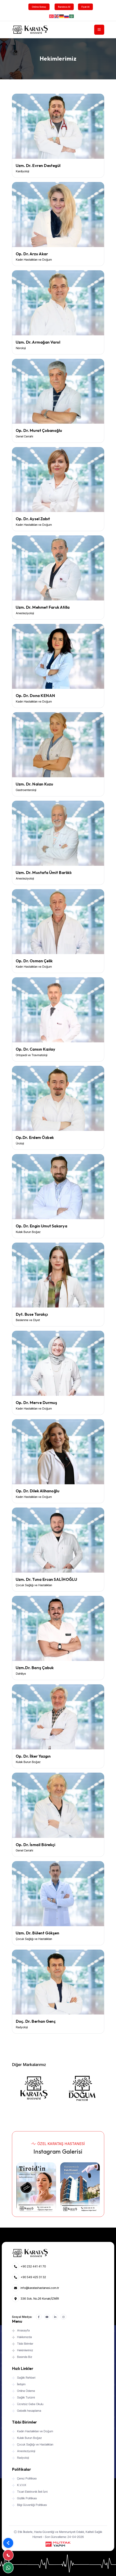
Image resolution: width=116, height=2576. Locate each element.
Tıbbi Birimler (25, 2343)
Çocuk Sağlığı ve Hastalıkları (35, 2444)
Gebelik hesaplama (29, 2410)
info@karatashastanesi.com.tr (40, 2288)
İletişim (21, 2384)
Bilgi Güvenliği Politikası (32, 2505)
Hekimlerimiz (25, 2350)
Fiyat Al (85, 6)
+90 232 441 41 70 (33, 2266)
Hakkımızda (24, 2337)
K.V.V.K (21, 2485)
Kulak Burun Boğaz (29, 2438)
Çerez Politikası (27, 2478)
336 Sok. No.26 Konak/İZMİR (40, 2298)
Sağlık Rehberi (26, 2377)
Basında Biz (24, 2357)
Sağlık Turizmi (26, 2397)
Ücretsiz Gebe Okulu (30, 2404)
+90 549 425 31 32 (33, 2277)
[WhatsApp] (8, 2567)
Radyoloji (23, 2457)
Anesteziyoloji (26, 2451)
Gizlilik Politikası (27, 2498)
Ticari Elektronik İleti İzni (32, 2491)
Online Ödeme (26, 2391)
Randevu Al (64, 6)
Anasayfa (23, 2330)
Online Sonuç (39, 6)
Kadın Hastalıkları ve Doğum (35, 2431)
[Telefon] (8, 2555)
